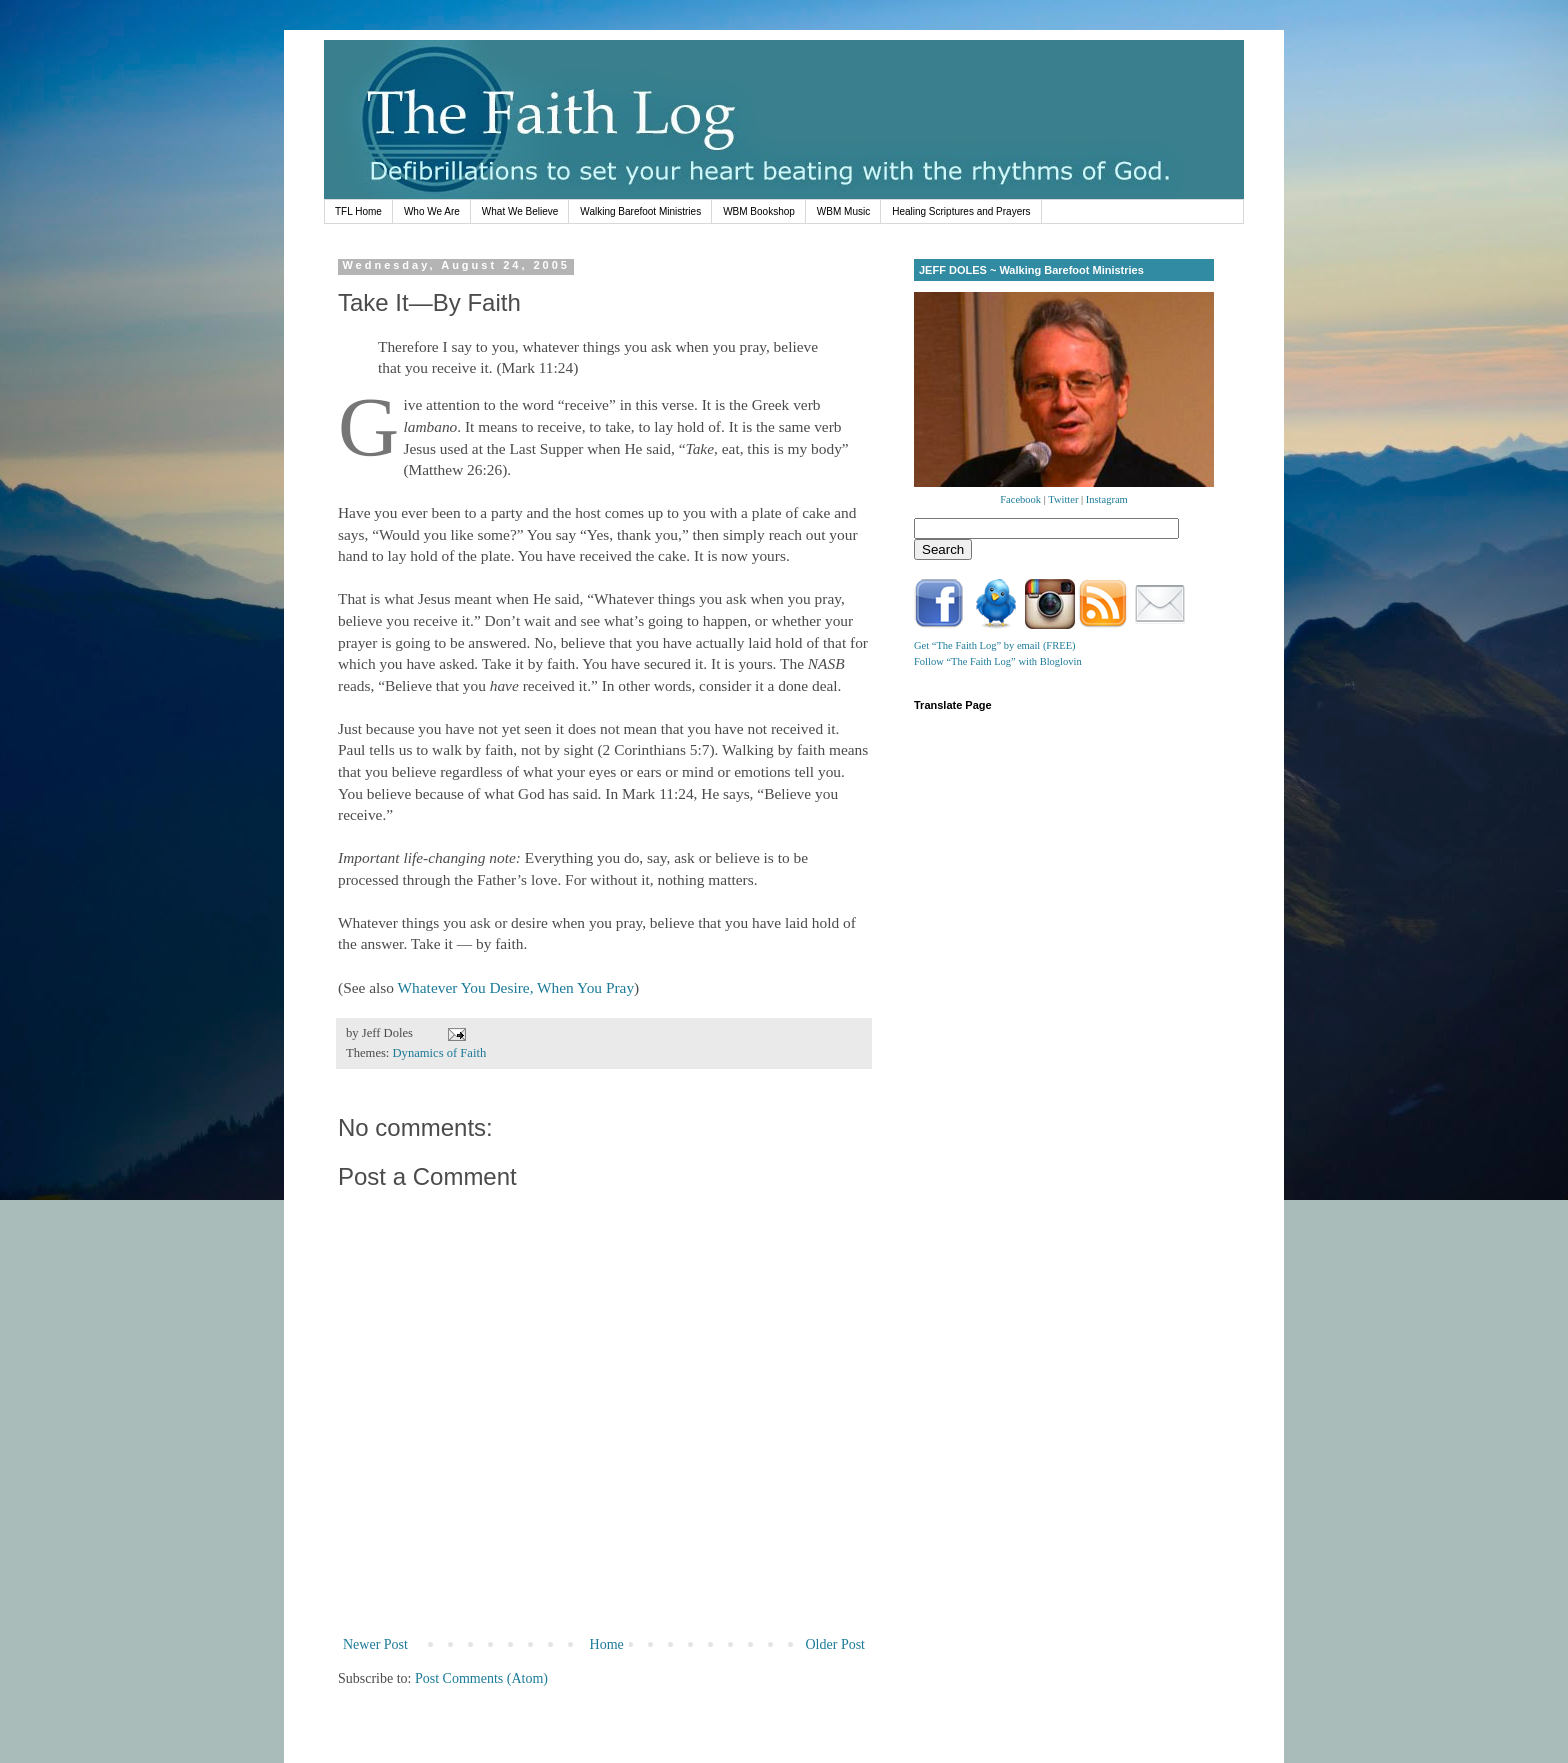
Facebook (1020, 499)
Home (607, 1644)
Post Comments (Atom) (481, 1678)
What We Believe (520, 211)
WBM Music (843, 211)
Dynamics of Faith (440, 1053)
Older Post (836, 1644)
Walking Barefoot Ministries (640, 211)
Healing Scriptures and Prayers (961, 211)
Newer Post (375, 1644)
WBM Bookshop (759, 211)
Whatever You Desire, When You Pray (516, 987)
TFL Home (358, 211)
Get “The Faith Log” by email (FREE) (995, 645)
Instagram (1107, 499)
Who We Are (432, 211)
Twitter (1063, 499)
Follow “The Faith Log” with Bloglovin (998, 661)
